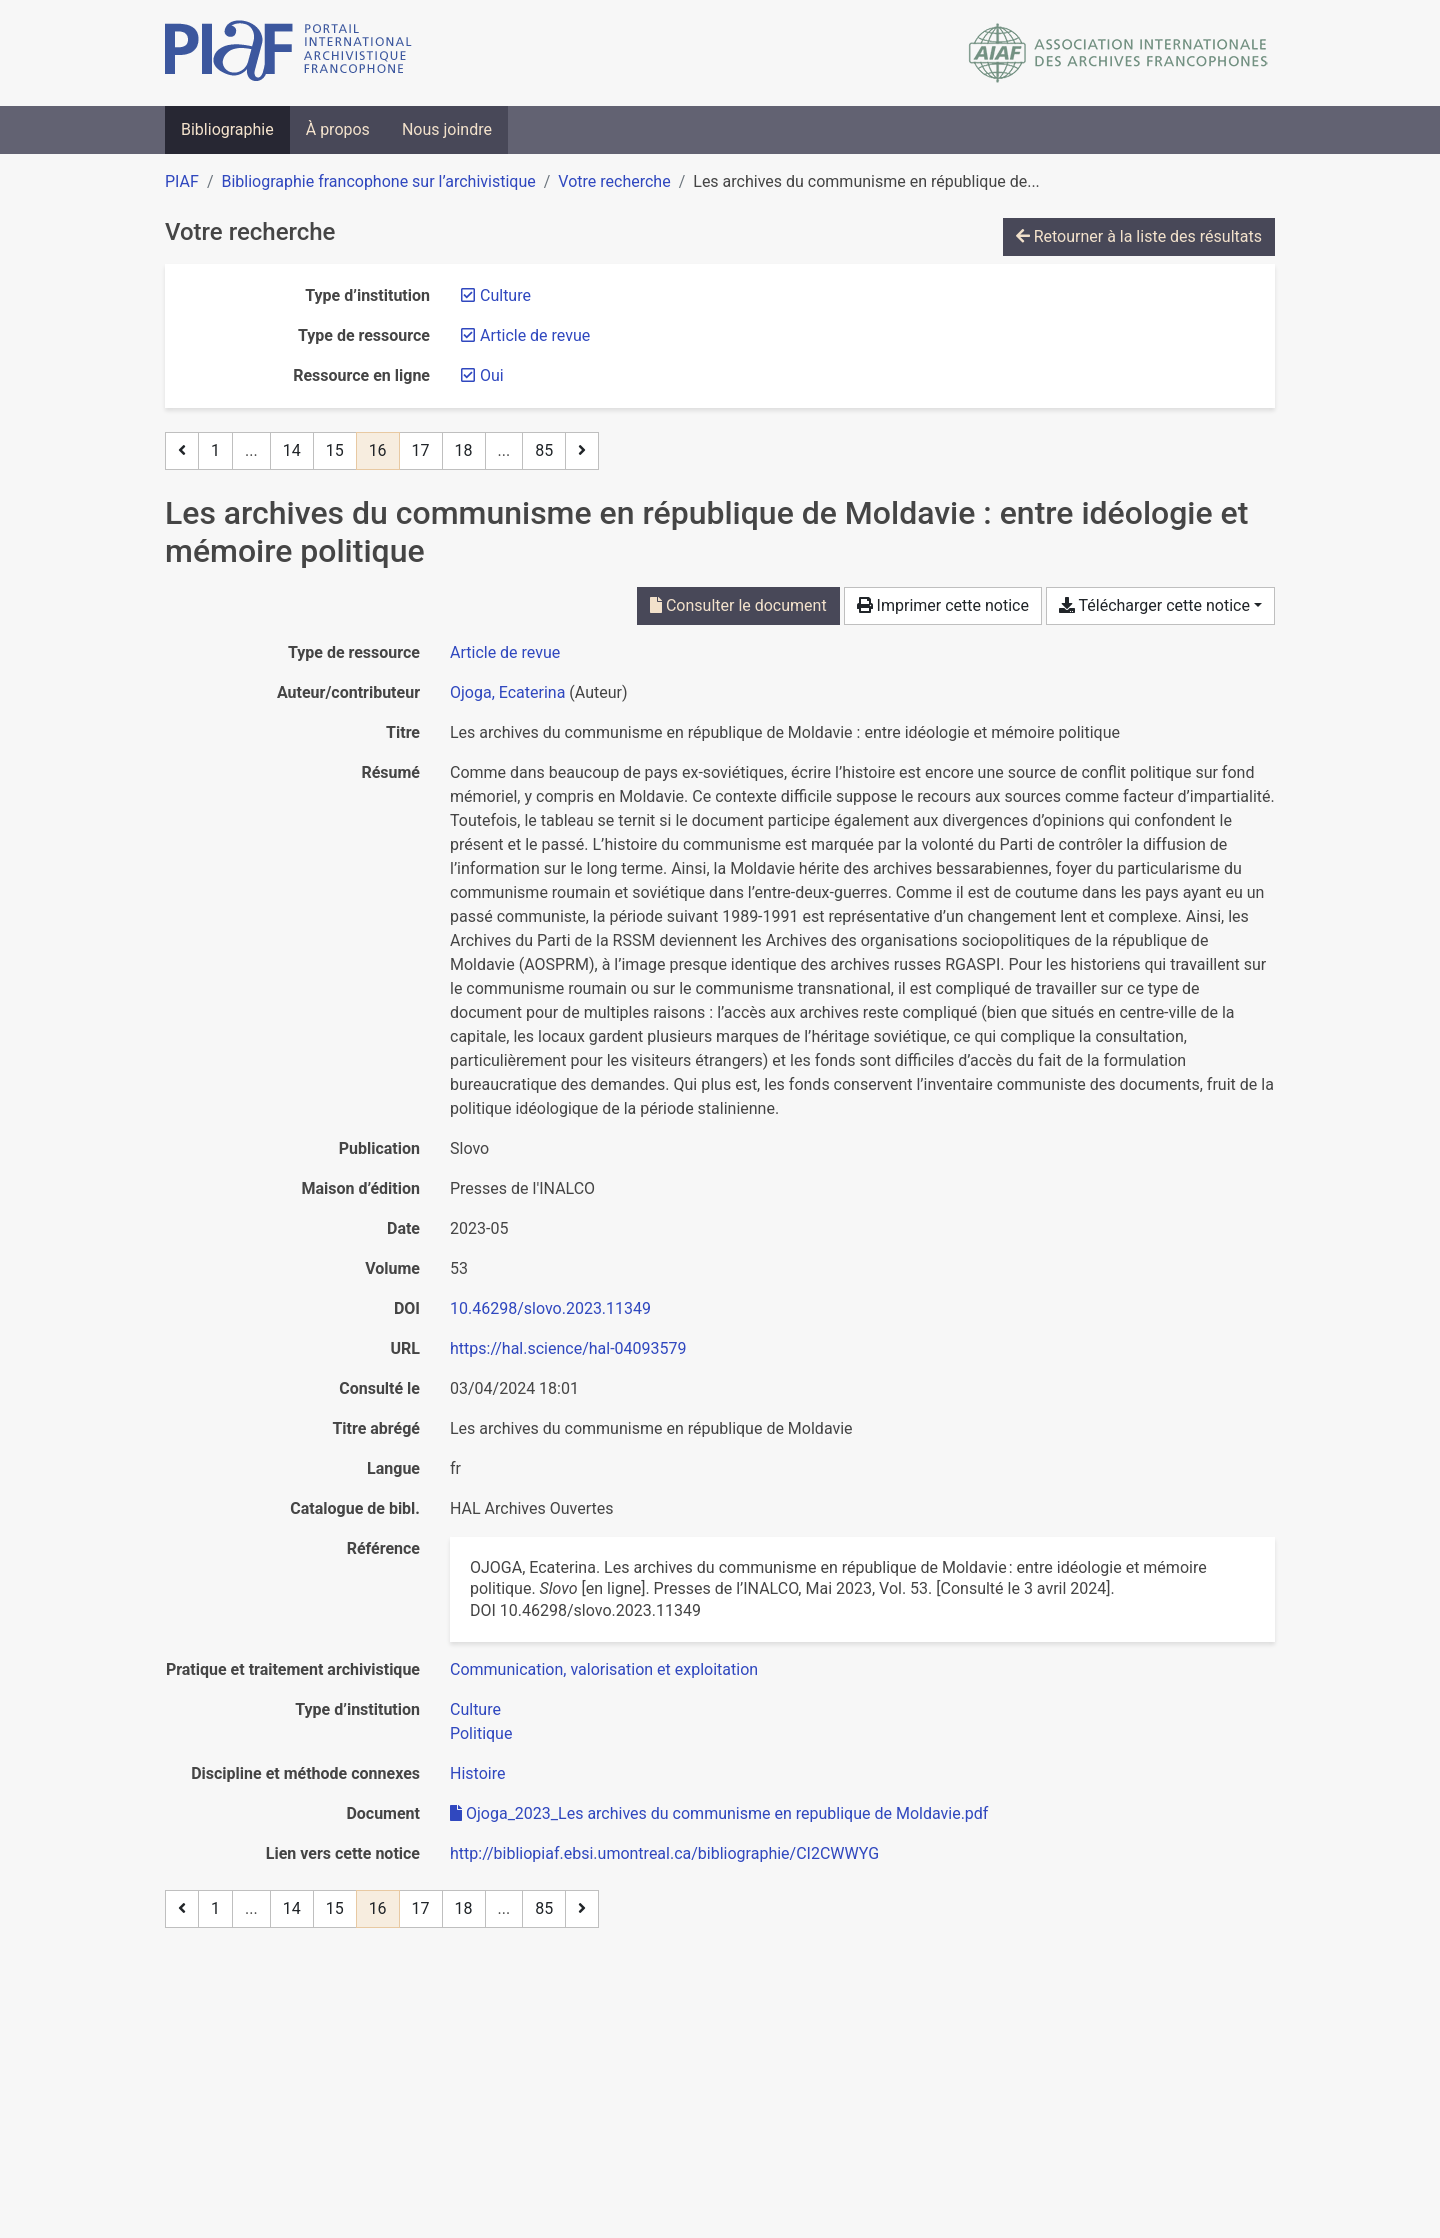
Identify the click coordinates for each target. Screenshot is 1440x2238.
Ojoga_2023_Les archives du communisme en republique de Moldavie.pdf (719, 1813)
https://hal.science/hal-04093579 (568, 1348)
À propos (338, 129)
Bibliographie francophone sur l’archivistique (378, 181)
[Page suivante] (582, 451)
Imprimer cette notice (943, 605)
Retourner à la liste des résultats (1139, 236)
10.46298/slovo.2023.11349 (550, 1308)
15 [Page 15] (335, 450)
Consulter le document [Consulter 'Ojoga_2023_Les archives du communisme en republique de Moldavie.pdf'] (738, 605)
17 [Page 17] (421, 450)
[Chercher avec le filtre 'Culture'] (475, 1709)
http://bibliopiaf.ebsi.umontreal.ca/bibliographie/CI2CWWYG (664, 1853)
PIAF (182, 181)
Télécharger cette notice (1154, 605)
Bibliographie (227, 129)
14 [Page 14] (292, 450)
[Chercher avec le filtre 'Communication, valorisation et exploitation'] (604, 1669)
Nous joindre (447, 129)
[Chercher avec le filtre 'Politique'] (481, 1733)
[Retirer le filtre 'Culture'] (505, 295)
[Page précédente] (182, 451)
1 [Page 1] (215, 450)
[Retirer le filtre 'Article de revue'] (535, 335)
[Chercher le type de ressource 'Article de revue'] (505, 652)
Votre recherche (614, 181)
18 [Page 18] (464, 450)
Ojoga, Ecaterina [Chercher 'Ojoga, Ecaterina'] (507, 692)
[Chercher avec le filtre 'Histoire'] (477, 1773)
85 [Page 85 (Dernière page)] (544, 450)
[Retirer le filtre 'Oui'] (492, 375)
